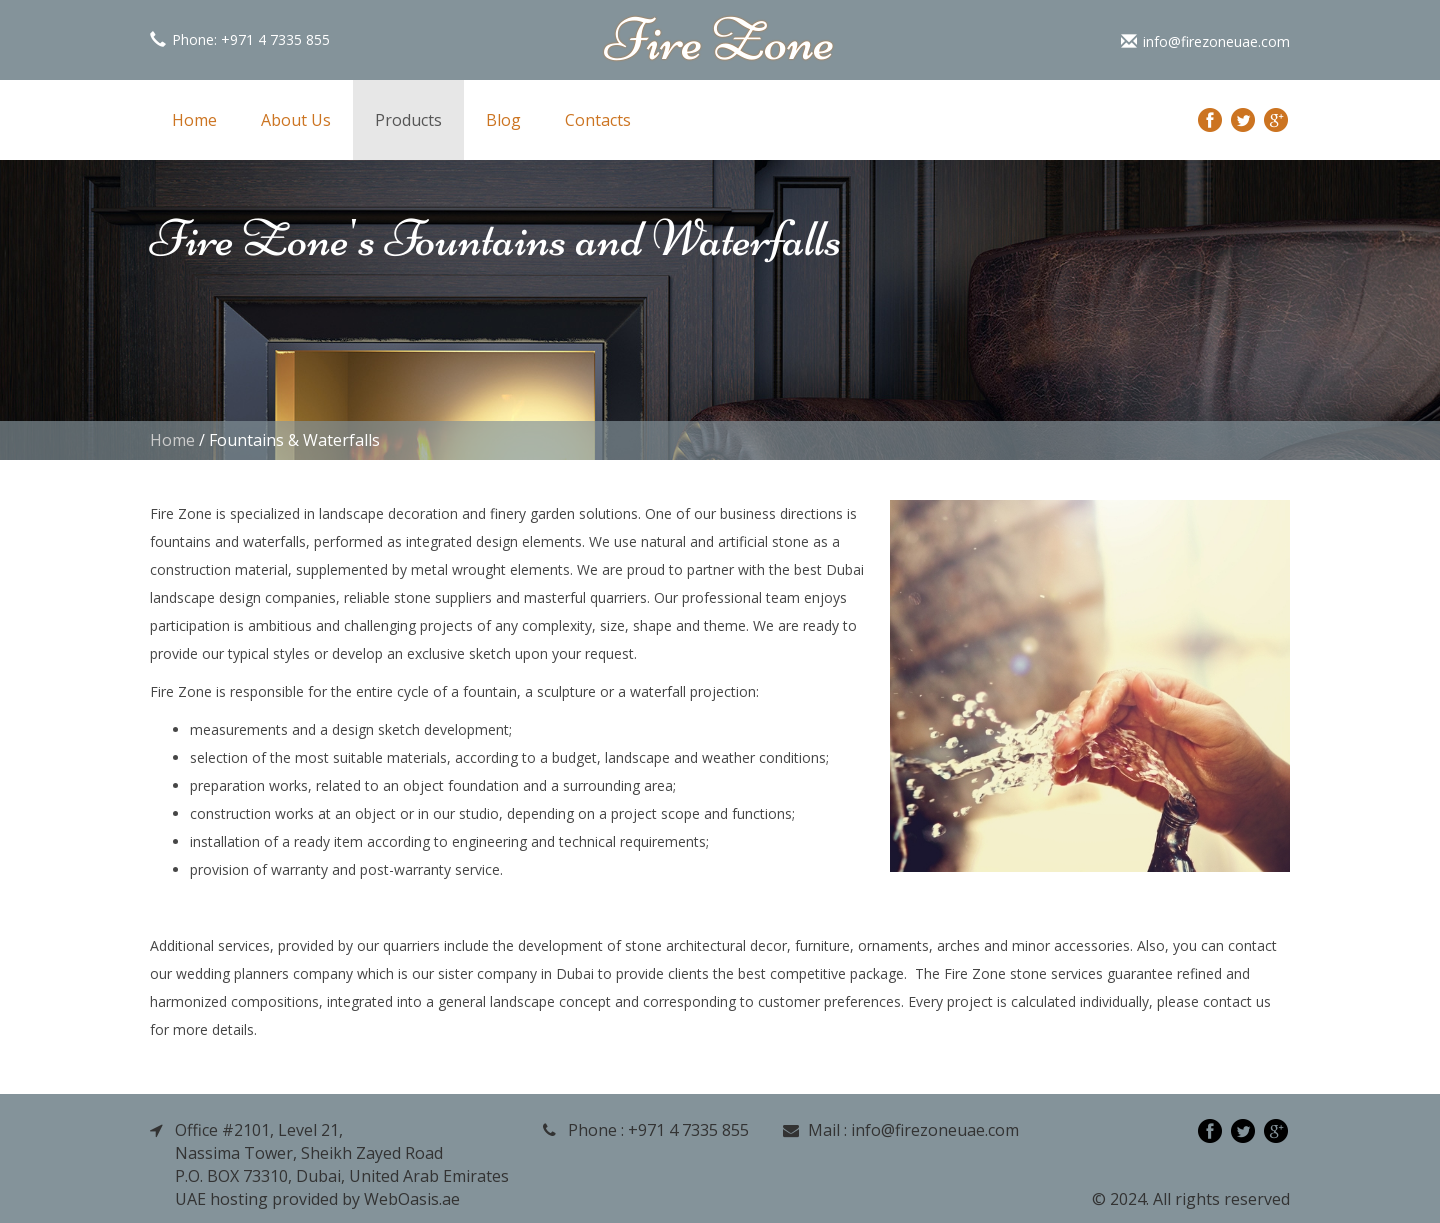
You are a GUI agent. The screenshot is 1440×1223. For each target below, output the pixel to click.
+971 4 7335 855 (275, 39)
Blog (503, 120)
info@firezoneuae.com (1205, 41)
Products (408, 120)
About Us (296, 120)
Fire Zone (720, 39)
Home (194, 120)
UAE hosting (221, 1199)
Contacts (598, 120)
